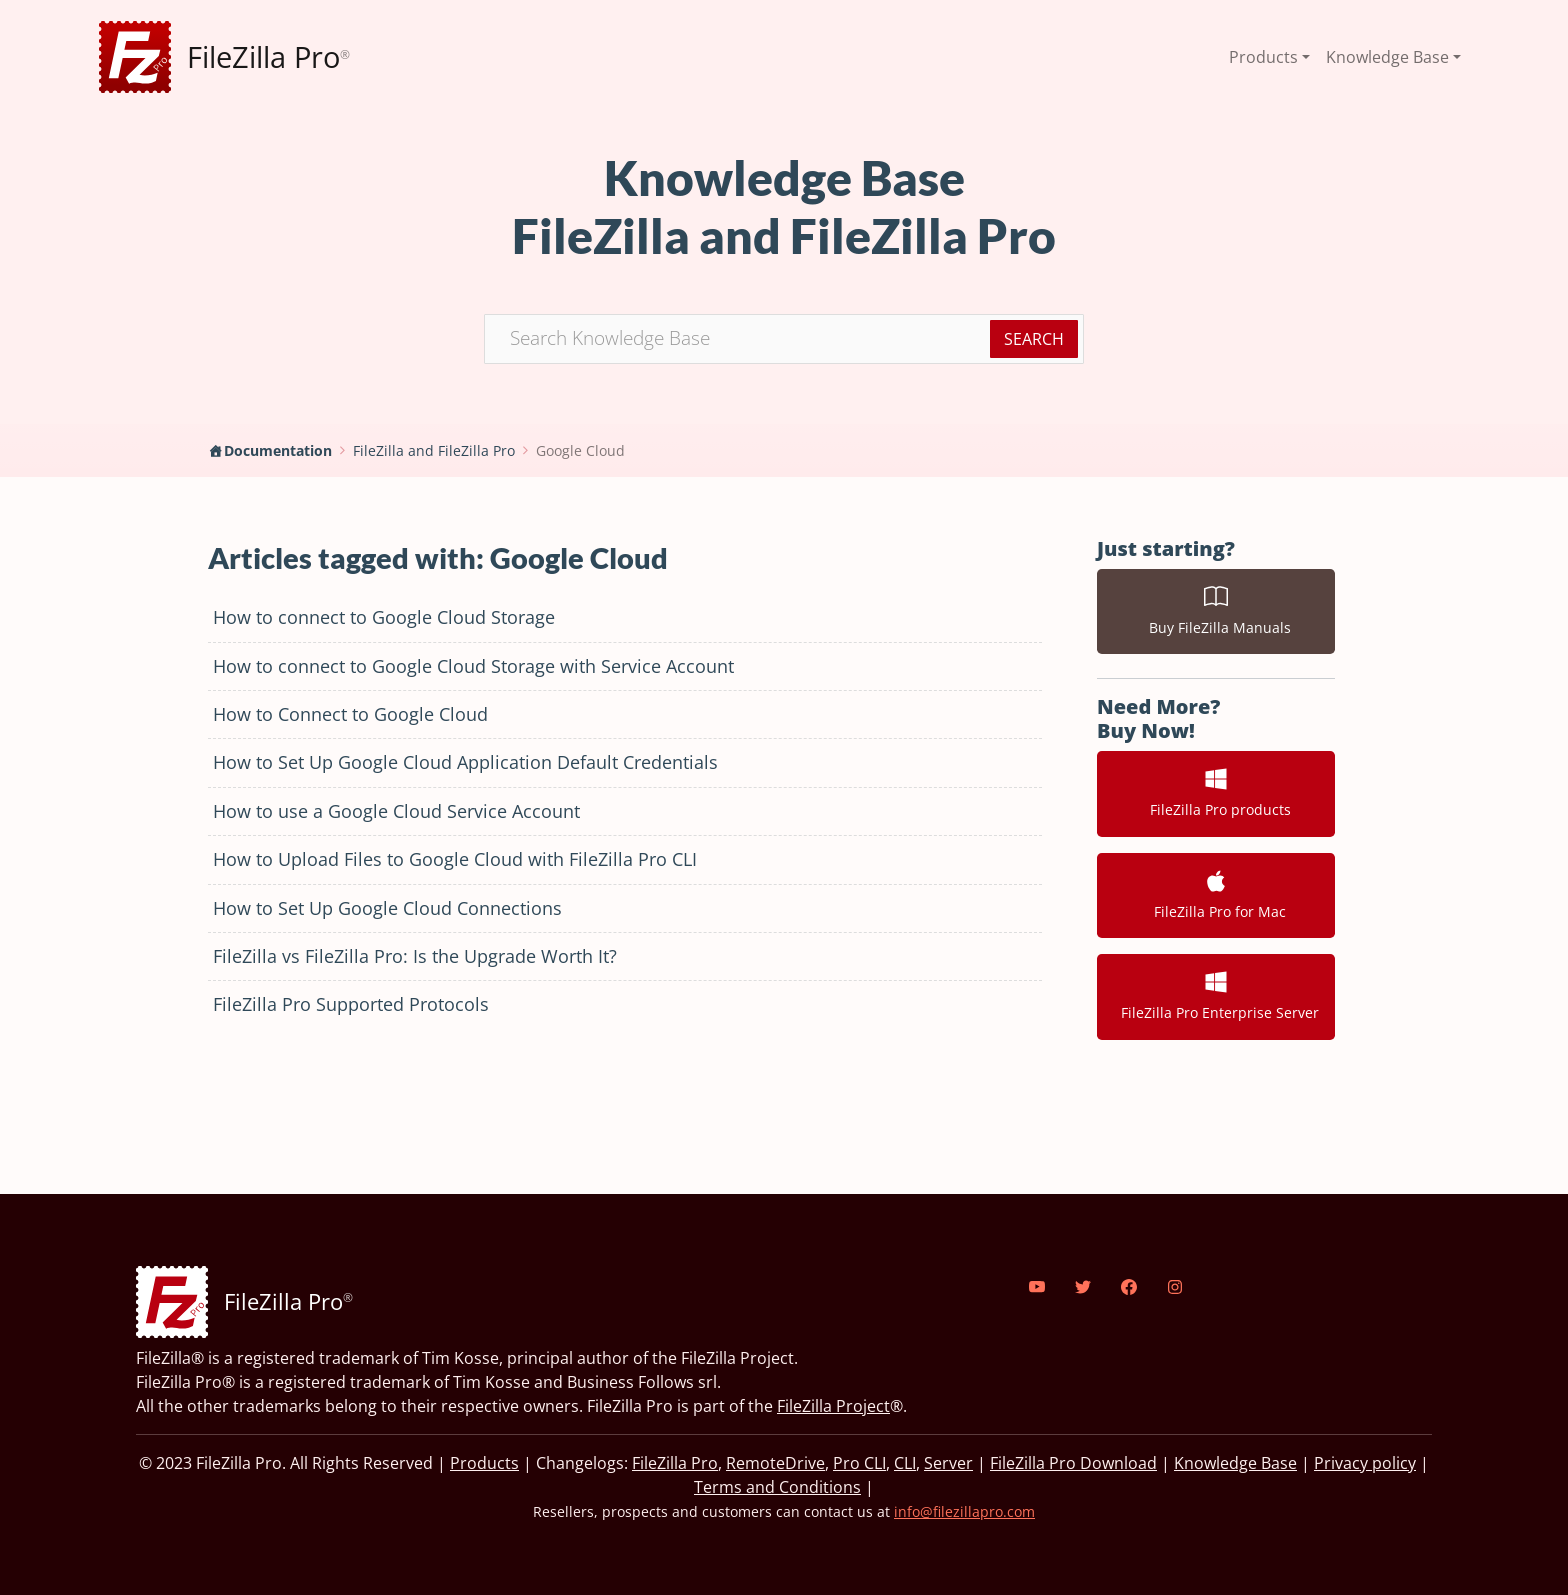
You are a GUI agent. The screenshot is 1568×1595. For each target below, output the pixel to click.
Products (484, 1463)
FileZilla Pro (675, 1463)
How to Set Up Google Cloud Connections (387, 908)
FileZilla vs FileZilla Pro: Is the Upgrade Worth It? (415, 956)
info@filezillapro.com (964, 1511)
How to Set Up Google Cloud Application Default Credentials (465, 762)
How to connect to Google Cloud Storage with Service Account (473, 666)
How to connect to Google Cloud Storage (384, 617)
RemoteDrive (775, 1463)
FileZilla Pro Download (1073, 1463)
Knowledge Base (1235, 1463)
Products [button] (1263, 57)
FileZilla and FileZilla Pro (434, 450)
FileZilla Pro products (1216, 793)
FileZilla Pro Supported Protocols (351, 1004)
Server (948, 1463)
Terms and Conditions (777, 1487)
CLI (905, 1463)
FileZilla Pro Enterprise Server (1216, 996)
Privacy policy (1365, 1463)
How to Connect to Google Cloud (350, 714)
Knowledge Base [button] (1387, 57)
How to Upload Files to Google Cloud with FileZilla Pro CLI (455, 859)
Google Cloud (580, 450)
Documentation (278, 450)
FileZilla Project (833, 1406)
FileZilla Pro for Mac (1216, 895)
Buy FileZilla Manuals (1216, 611)
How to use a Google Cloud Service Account (396, 811)
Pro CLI (859, 1463)
